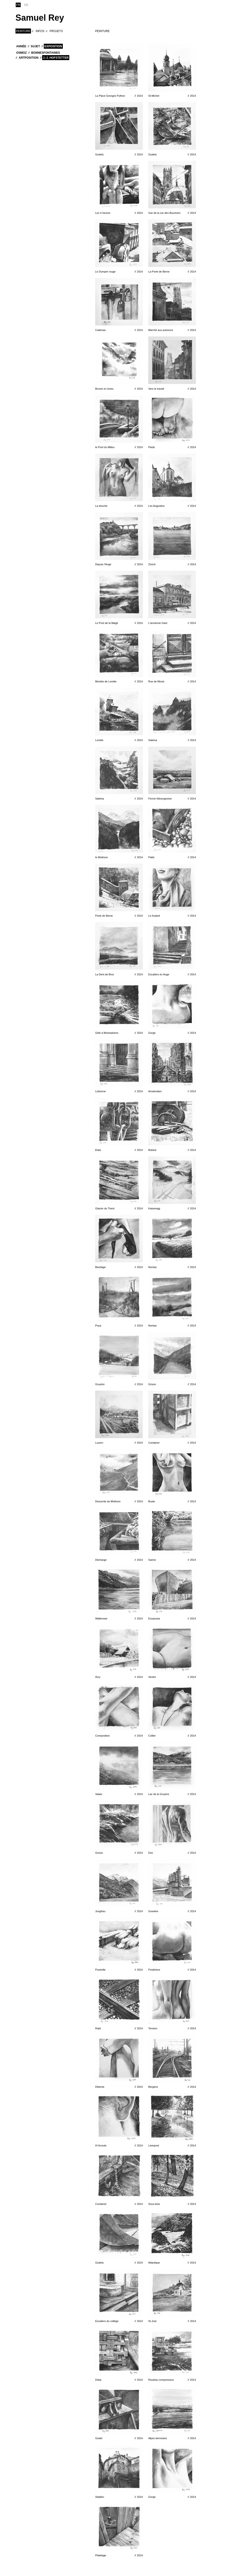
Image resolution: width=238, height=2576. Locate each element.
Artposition (29, 57)
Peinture (23, 31)
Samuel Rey (39, 18)
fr (18, 5)
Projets (56, 31)
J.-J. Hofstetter (56, 57)
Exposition (53, 46)
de (26, 5)
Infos (40, 31)
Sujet (35, 46)
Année (21, 46)
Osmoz (21, 52)
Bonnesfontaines (45, 52)
